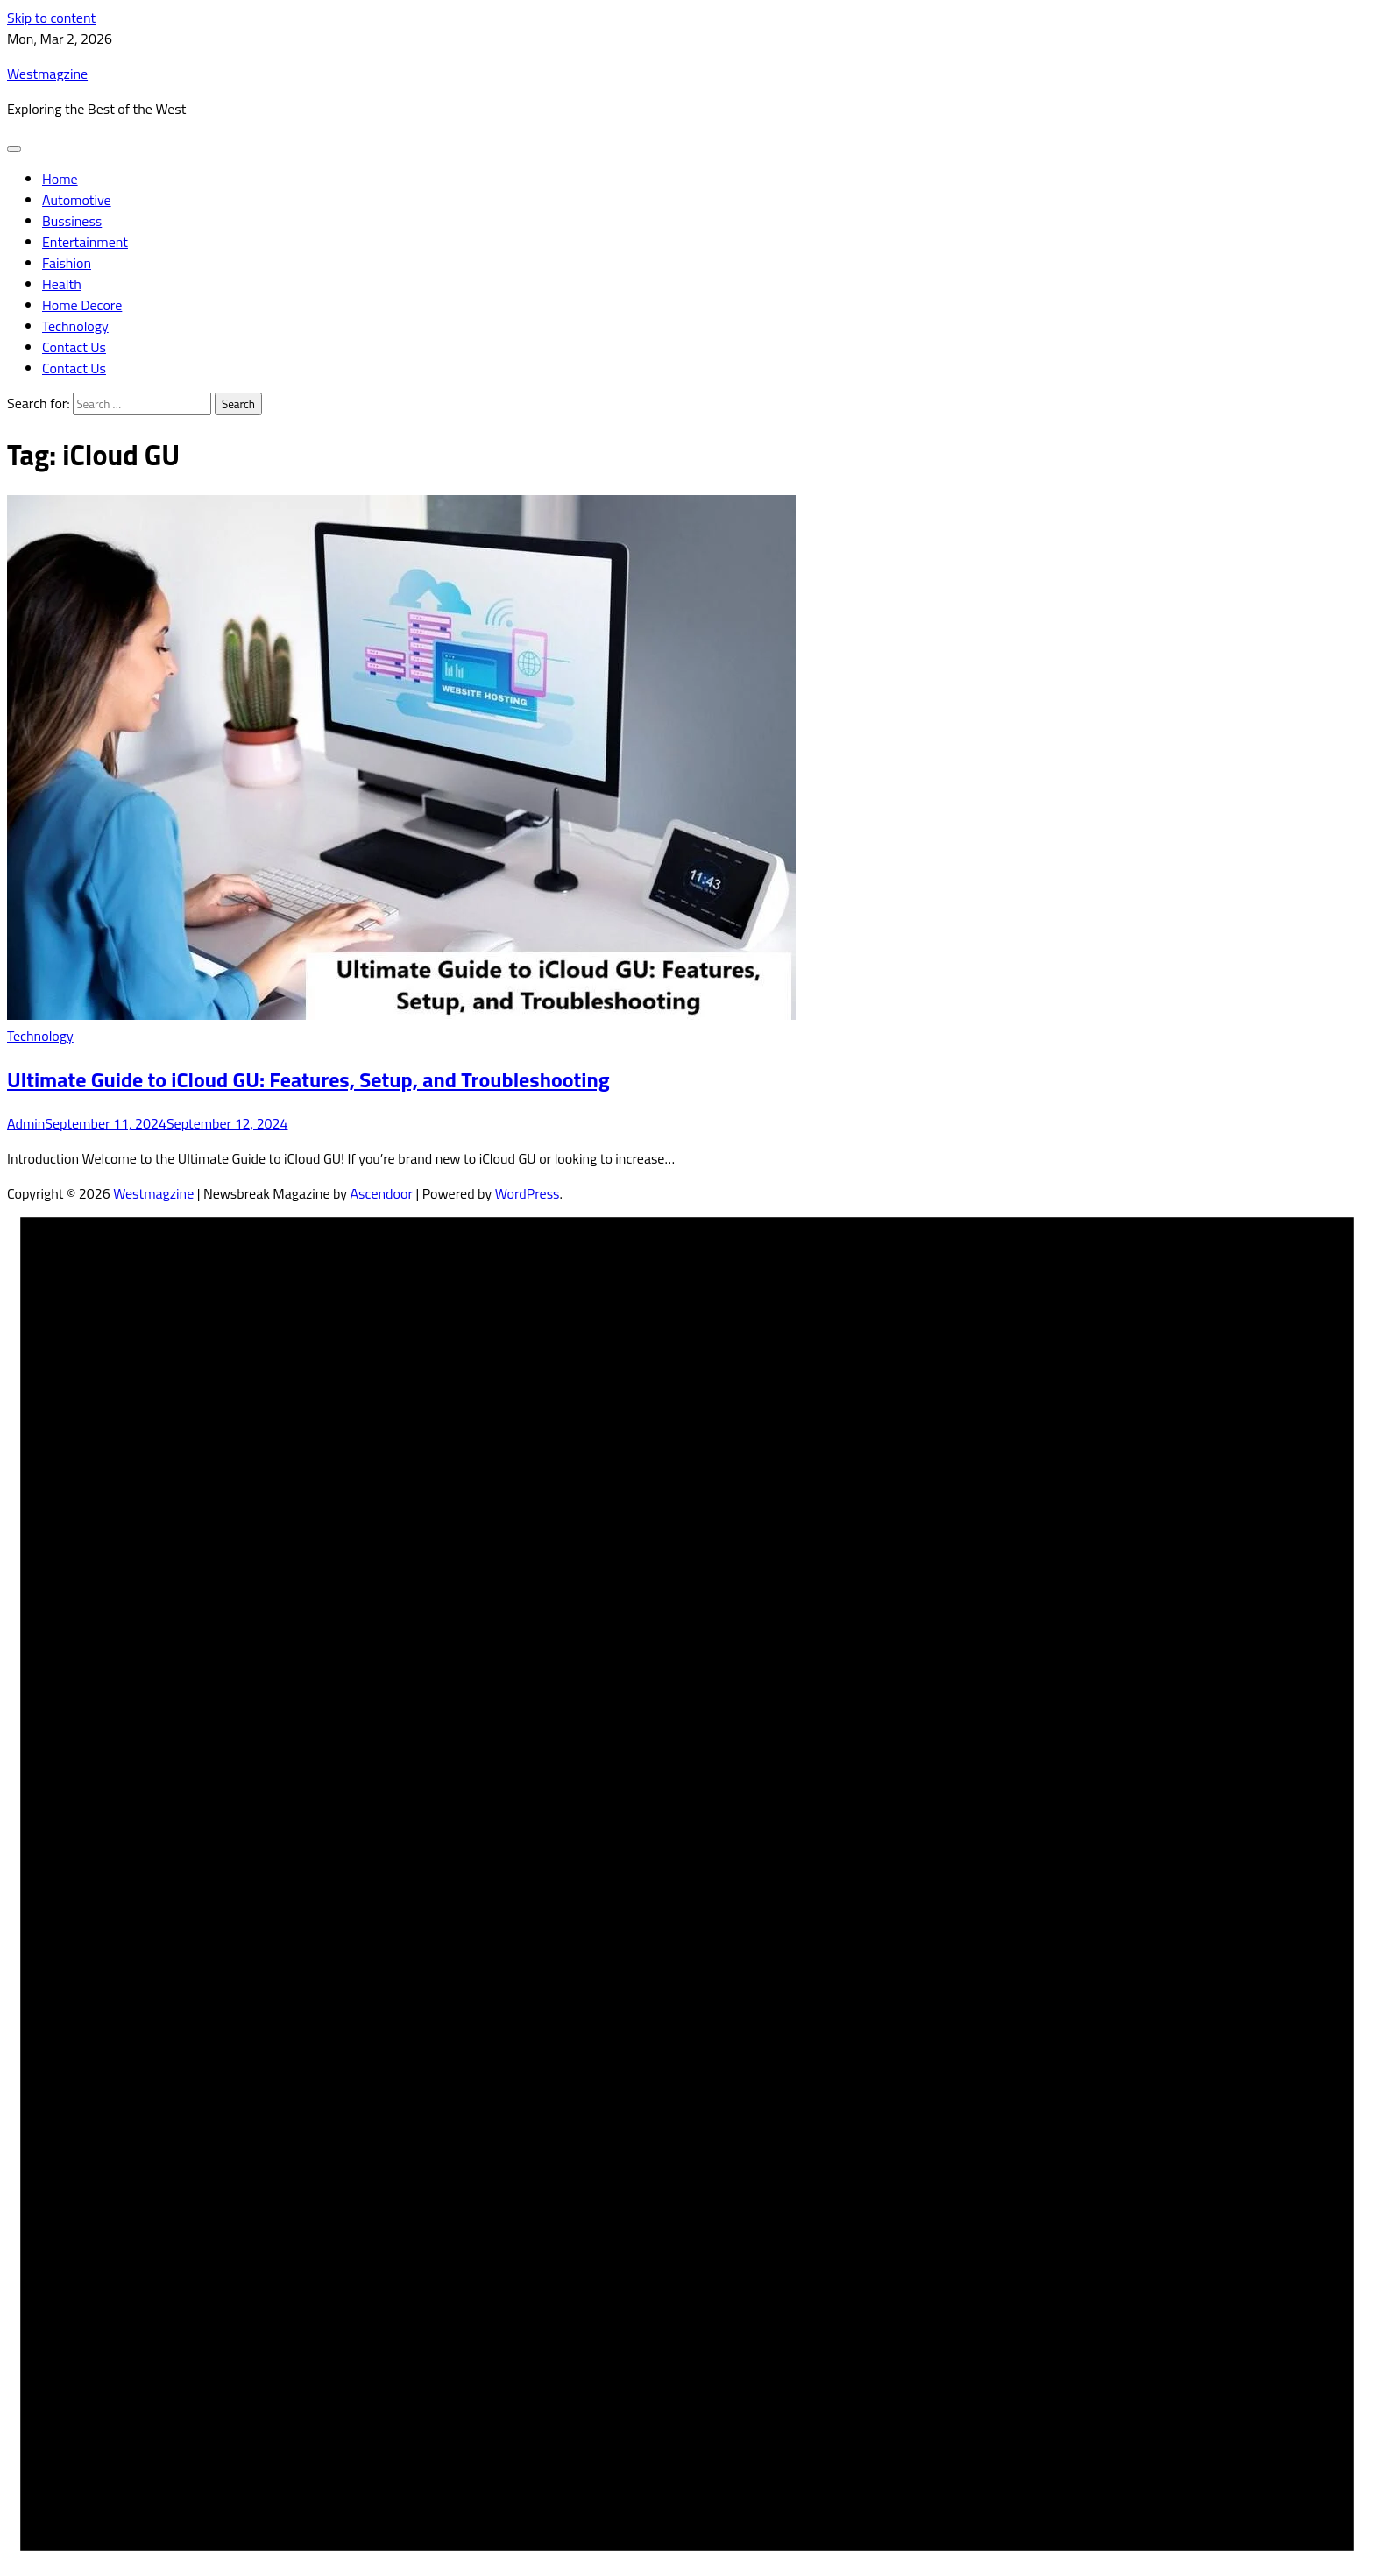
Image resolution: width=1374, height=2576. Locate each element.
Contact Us (74, 346)
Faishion (66, 262)
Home (60, 178)
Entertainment (85, 241)
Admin (26, 1123)
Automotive (76, 199)
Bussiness (72, 220)
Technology (75, 325)
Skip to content (51, 17)
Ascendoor (382, 1193)
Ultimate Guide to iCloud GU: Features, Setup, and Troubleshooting (308, 1079)
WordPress (527, 1193)
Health (61, 283)
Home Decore (82, 304)
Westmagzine (47, 73)
